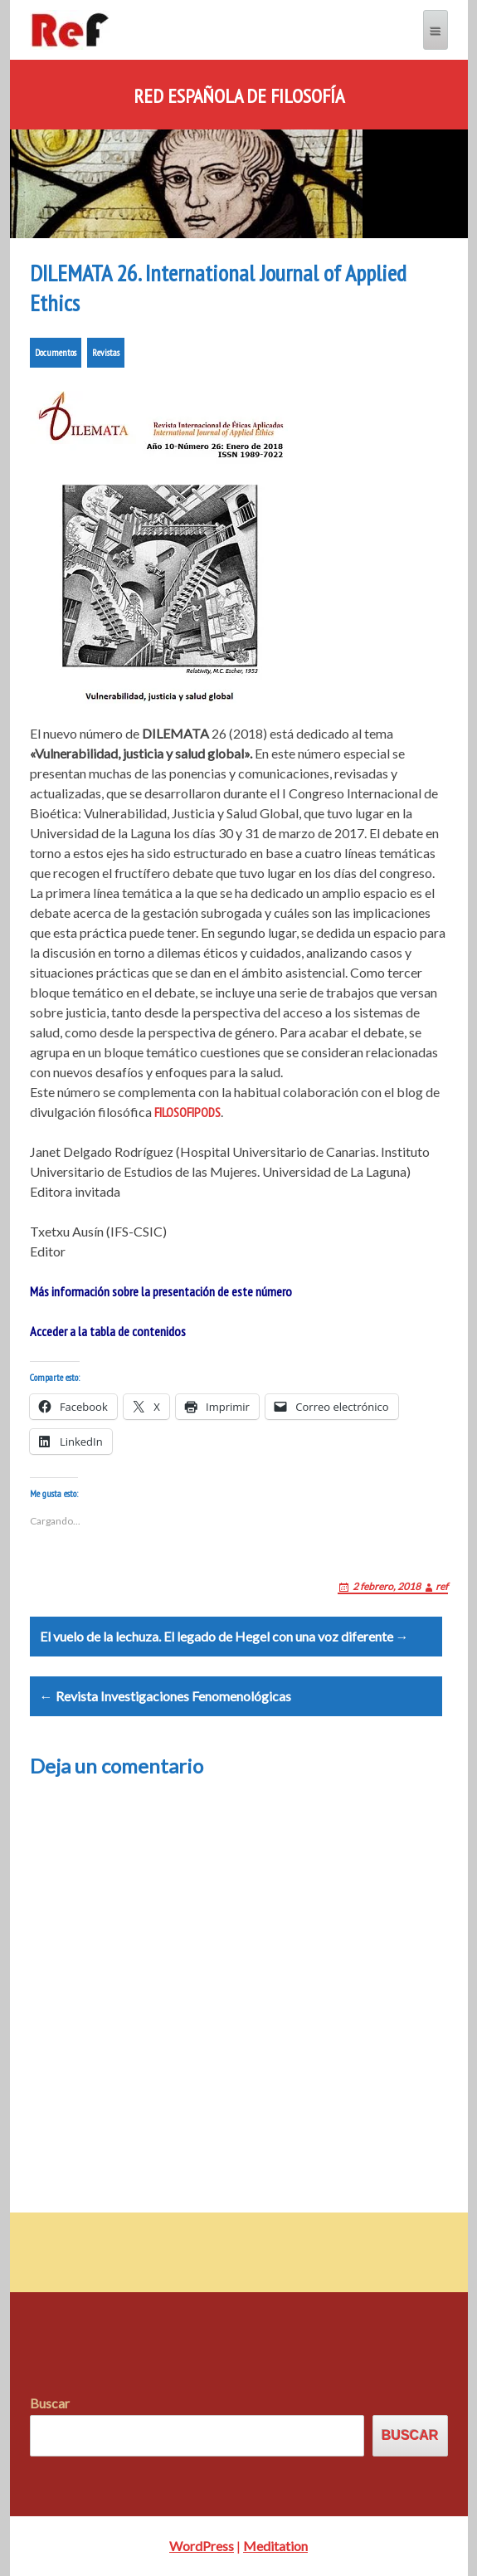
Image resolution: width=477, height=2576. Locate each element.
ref (442, 1586)
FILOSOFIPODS (187, 1112)
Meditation (275, 2546)
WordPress (201, 2546)
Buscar (50, 2403)
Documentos (55, 352)
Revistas (105, 352)
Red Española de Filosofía (239, 96)
